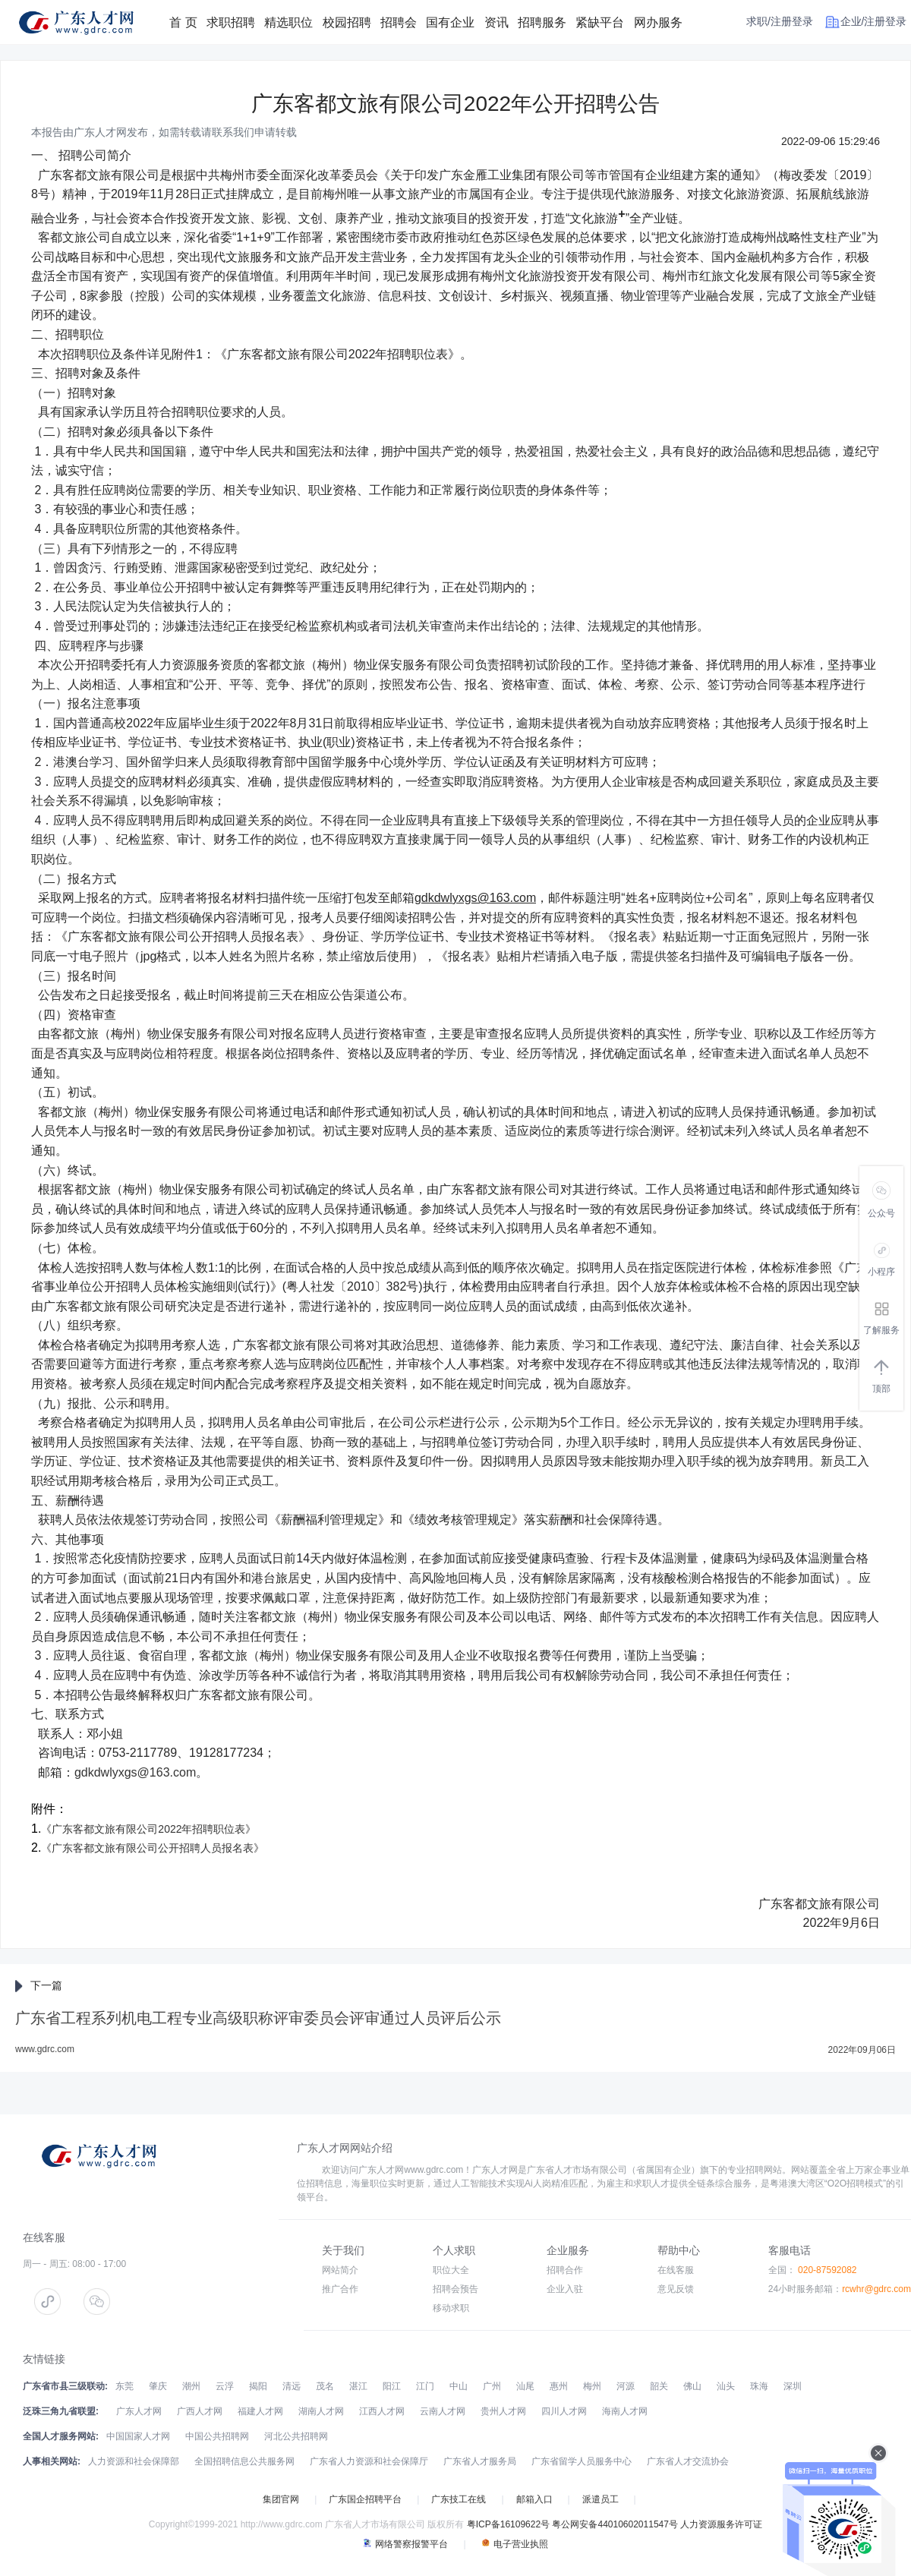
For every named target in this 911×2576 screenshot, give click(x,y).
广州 (492, 2386)
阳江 (392, 2386)
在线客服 (675, 2270)
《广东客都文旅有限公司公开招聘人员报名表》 (152, 1848)
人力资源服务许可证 (721, 2524)
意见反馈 (675, 2289)
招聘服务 (542, 22)
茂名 (325, 2386)
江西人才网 (382, 2411)
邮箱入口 (534, 2499)
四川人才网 (564, 2411)
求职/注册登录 (779, 21)
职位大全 (451, 2270)
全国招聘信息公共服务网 (244, 2461)
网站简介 (340, 2270)
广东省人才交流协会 (688, 2461)
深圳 (792, 2386)
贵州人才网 (503, 2411)
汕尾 (525, 2386)
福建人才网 (260, 2411)
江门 (425, 2386)
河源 (625, 2386)
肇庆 (158, 2386)
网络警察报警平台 (405, 2544)
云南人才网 (442, 2411)
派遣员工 (600, 2499)
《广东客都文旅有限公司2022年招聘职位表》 (148, 1829)
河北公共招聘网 (296, 2436)
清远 (291, 2386)
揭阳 (258, 2386)
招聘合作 (565, 2270)
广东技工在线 (458, 2499)
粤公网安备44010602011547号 (614, 2524)
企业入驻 (565, 2289)
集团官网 (281, 2499)
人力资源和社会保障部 (133, 2461)
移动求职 (451, 2308)
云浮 (225, 2386)
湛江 (358, 2386)
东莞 (124, 2386)
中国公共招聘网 (217, 2436)
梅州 (592, 2386)
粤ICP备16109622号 (508, 2524)
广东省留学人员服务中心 (581, 2461)
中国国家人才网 (138, 2436)
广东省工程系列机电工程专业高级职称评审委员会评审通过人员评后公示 (258, 2018)
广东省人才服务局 (479, 2461)
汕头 (726, 2386)
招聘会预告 (455, 2289)
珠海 (759, 2386)
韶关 (659, 2386)
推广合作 (340, 2289)
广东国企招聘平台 (365, 2499)
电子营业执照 (514, 2544)
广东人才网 (139, 2411)
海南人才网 (625, 2411)
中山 (458, 2386)
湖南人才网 (321, 2411)
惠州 (559, 2386)
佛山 (692, 2386)
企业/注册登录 (873, 21)
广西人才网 (199, 2411)
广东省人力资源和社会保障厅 (369, 2461)
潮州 (191, 2386)
